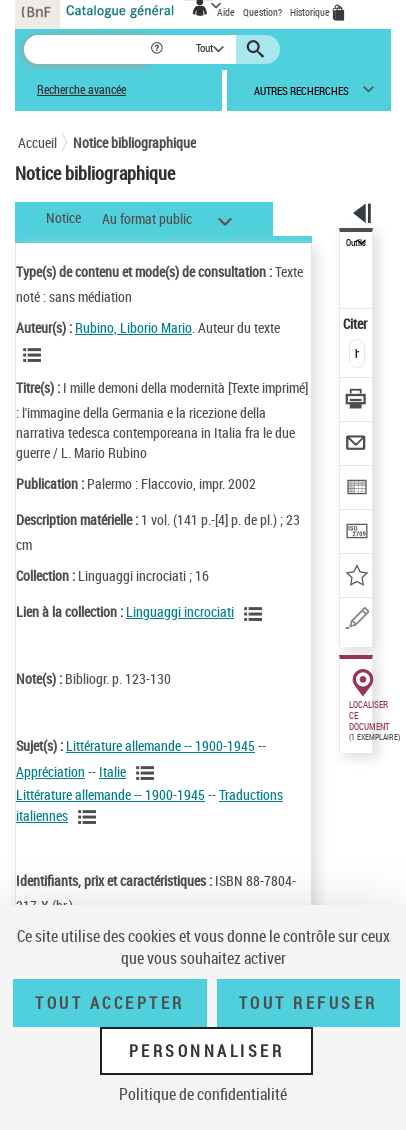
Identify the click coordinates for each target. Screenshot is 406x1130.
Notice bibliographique (134, 142)
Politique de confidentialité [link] (203, 1094)
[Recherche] (86, 49)
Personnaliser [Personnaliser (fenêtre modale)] (207, 1051)
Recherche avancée (81, 89)
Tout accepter (110, 1003)
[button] (158, 49)
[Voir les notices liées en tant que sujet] (148, 773)
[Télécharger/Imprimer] (356, 401)
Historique (311, 12)
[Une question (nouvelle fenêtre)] (356, 621)
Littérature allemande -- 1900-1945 (160, 745)
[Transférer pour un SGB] (356, 533)
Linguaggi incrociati (180, 611)
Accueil (37, 142)
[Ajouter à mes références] (356, 577)
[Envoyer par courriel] (356, 445)
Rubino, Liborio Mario (133, 327)
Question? (262, 12)
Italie (112, 771)
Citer (356, 323)
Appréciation (50, 771)
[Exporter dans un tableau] (356, 489)
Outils (356, 243)
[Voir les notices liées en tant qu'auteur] (35, 355)
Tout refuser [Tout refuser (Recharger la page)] (308, 1003)
